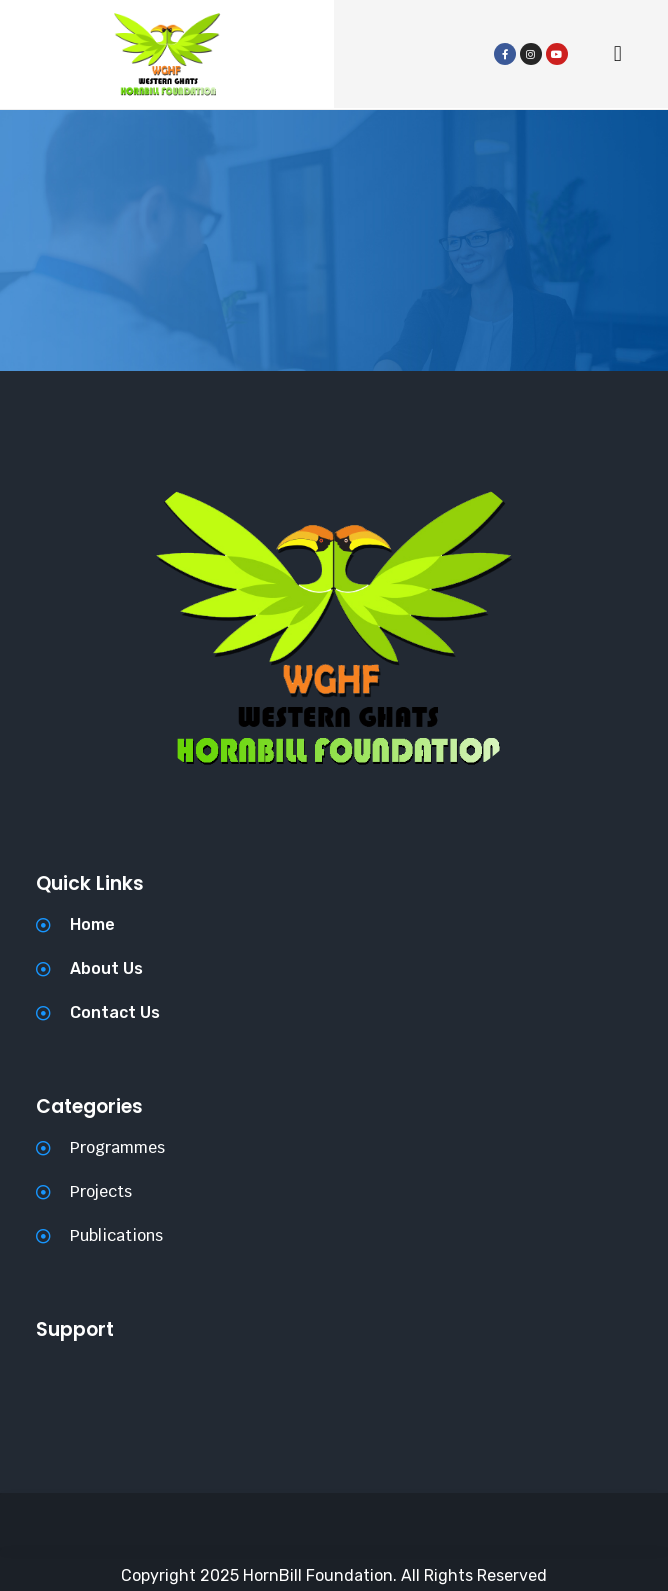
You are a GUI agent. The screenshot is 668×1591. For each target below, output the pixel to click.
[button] (617, 53)
